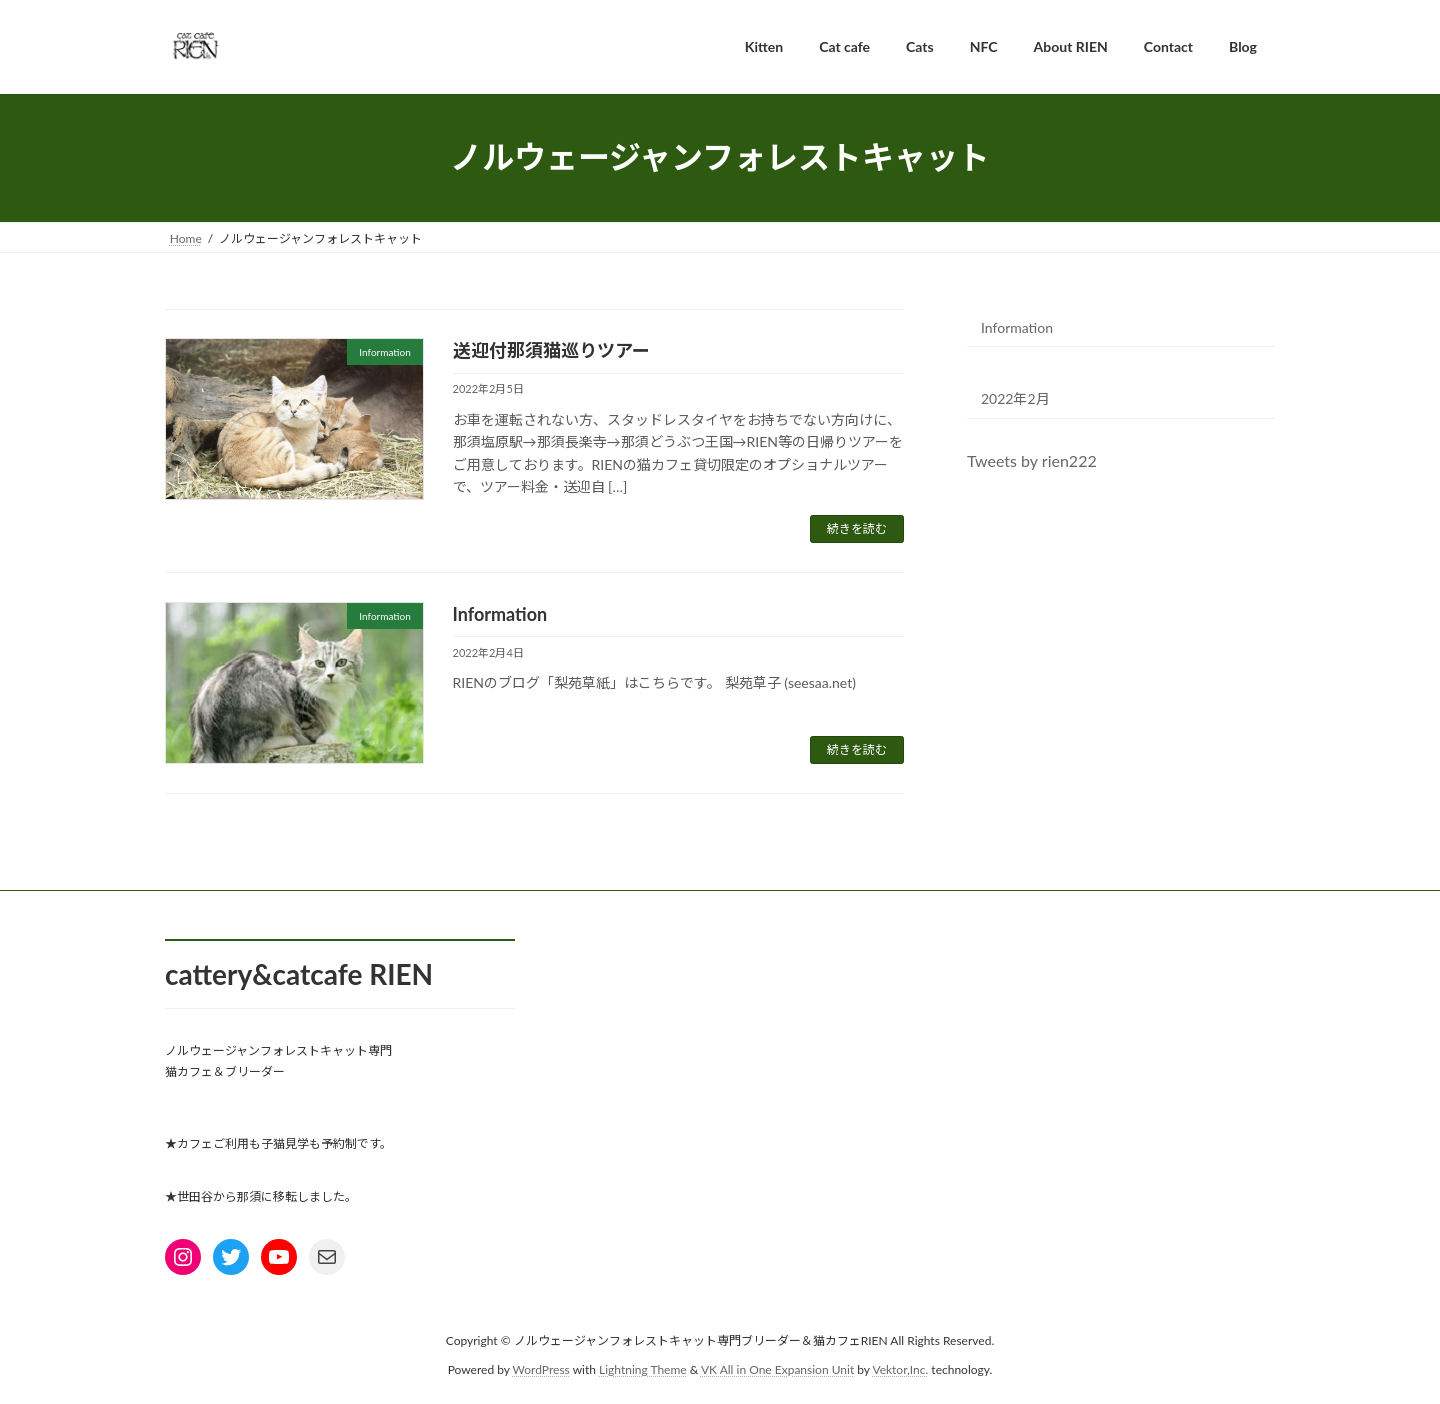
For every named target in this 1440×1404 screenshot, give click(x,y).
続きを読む (857, 528)
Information (500, 614)
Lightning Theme (643, 1368)
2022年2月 (1015, 398)
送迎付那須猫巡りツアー (551, 350)
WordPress (541, 1368)
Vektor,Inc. (900, 1368)
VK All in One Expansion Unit (777, 1368)
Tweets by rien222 (1032, 460)
